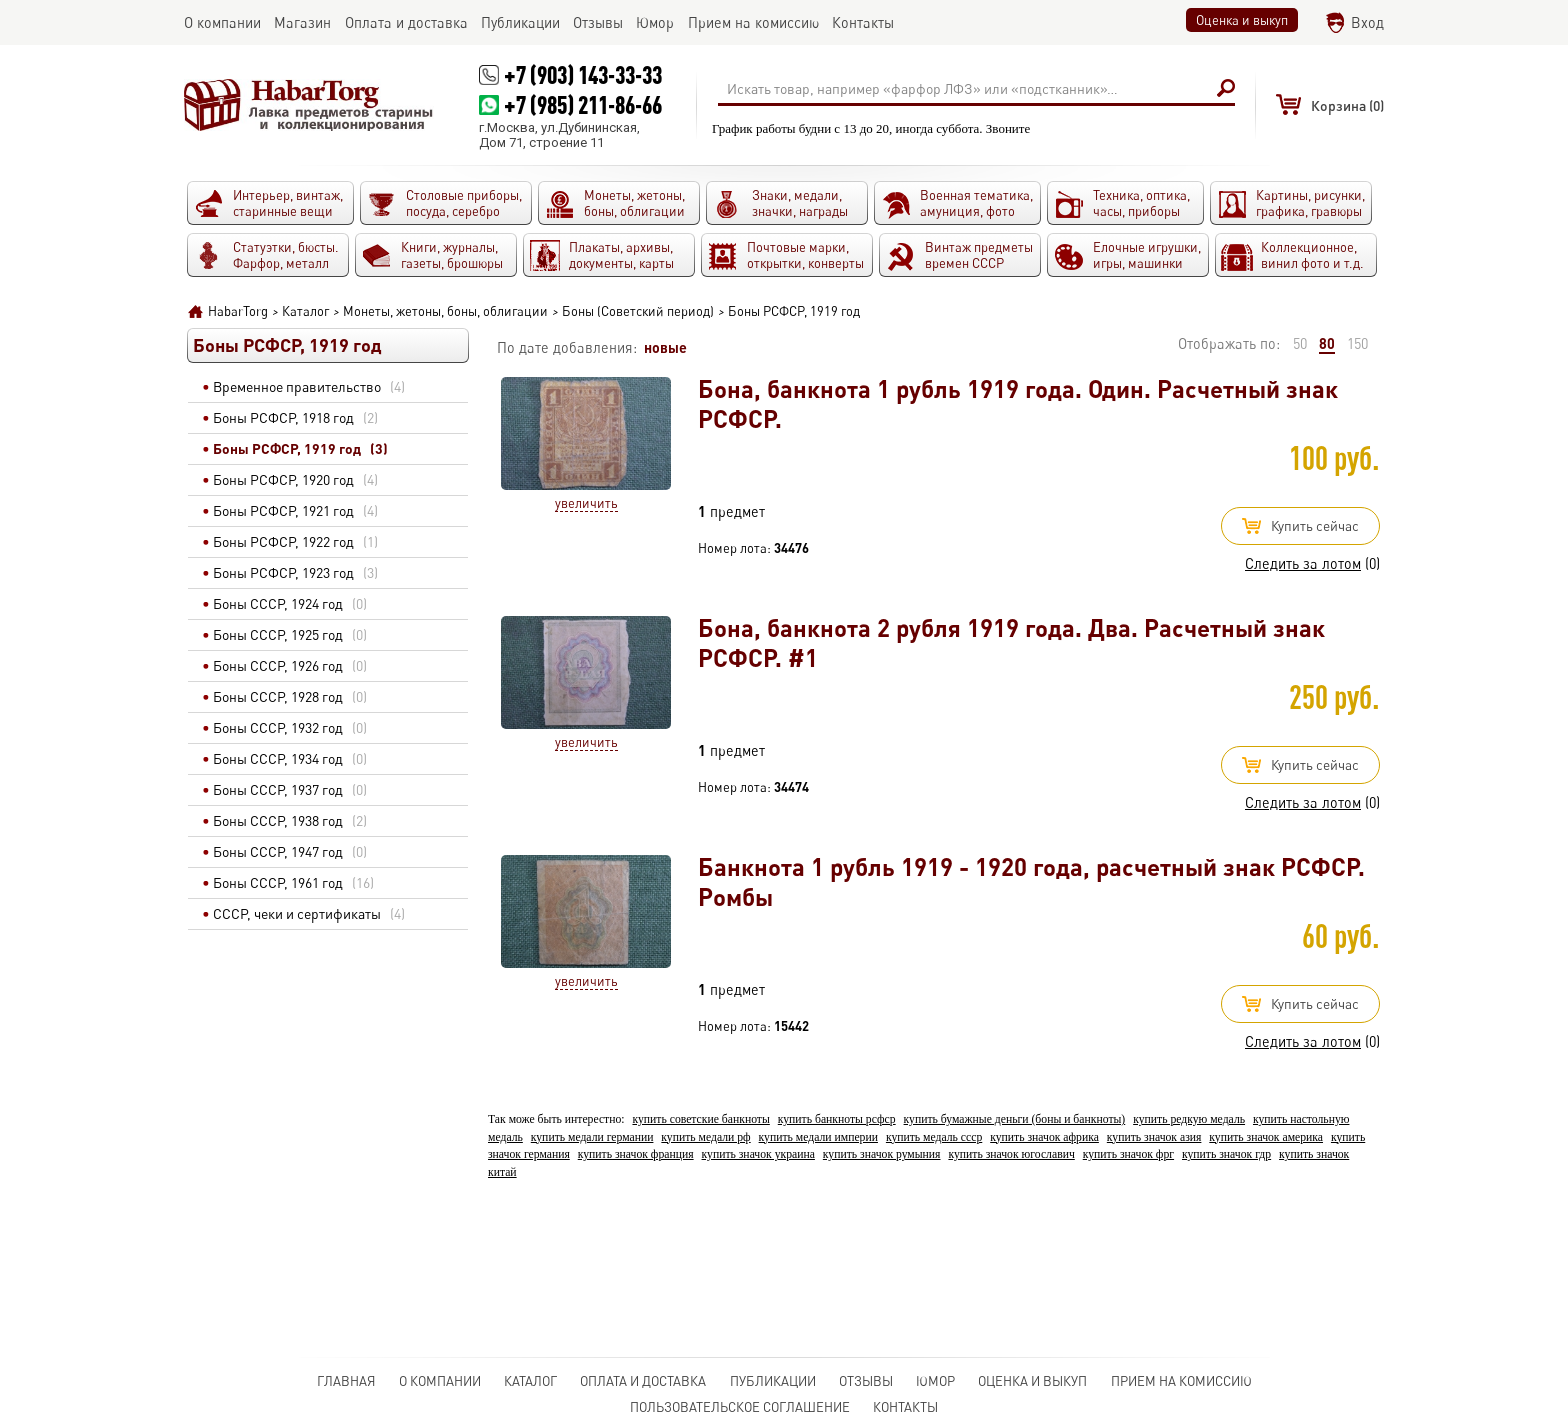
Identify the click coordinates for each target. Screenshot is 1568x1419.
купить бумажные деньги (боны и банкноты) (1015, 1119)
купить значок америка (1266, 1137)
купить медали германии (592, 1137)
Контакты (905, 1407)
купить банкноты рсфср (837, 1119)
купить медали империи (818, 1137)
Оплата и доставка (643, 1381)
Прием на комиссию (1181, 1381)
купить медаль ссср (934, 1137)
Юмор (935, 1381)
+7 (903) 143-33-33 (583, 74)
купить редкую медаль (1189, 1119)
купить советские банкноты (700, 1119)
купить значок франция (636, 1154)
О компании (440, 1381)
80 (1327, 343)
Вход (1367, 22)
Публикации (773, 1381)
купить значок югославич (1011, 1154)
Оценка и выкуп (1242, 20)
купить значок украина (758, 1154)
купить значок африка (1044, 1137)
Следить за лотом (1303, 563)
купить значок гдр (1226, 1154)
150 (1357, 343)
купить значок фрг (1128, 1154)
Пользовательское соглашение (740, 1407)
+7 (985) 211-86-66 (583, 104)
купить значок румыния (882, 1154)
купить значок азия (1154, 1137)
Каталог (530, 1381)
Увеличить (586, 503)
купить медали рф (705, 1137)
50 (1300, 343)
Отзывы (866, 1381)
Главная (346, 1381)
